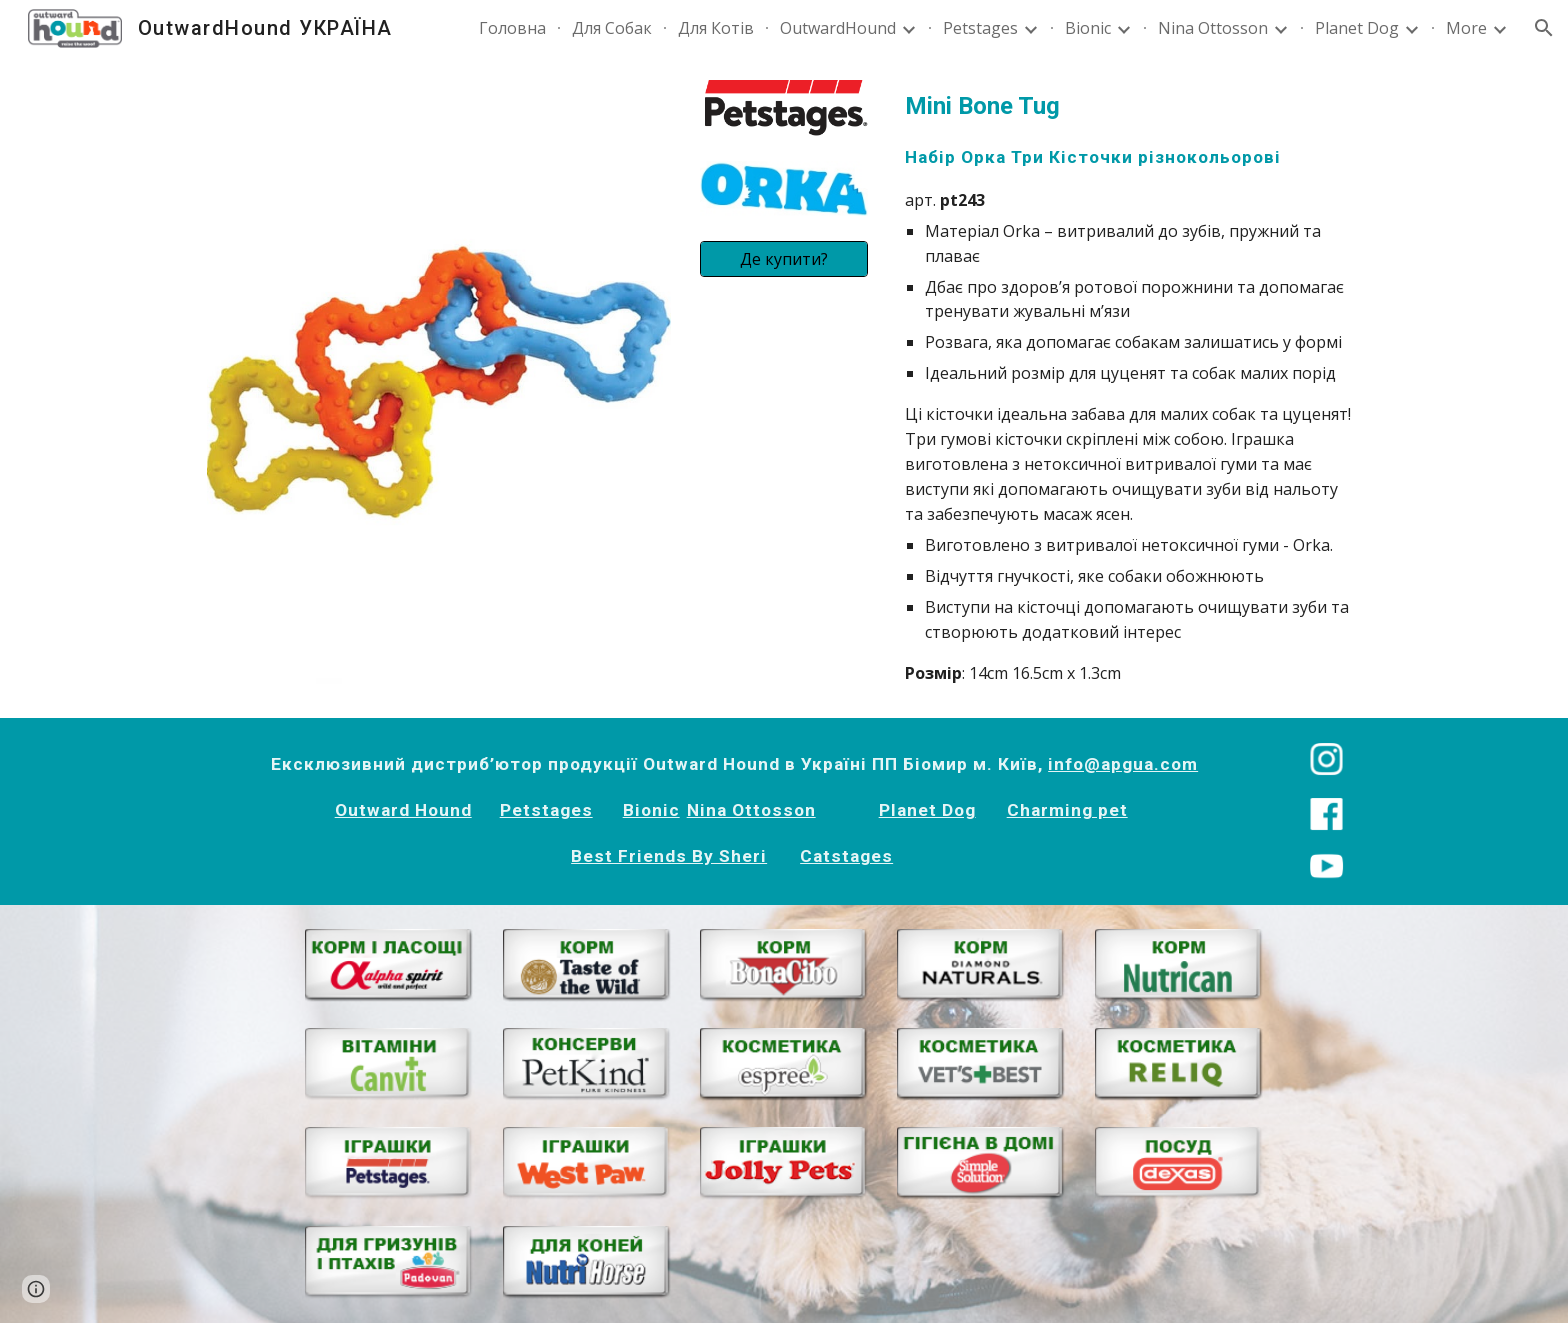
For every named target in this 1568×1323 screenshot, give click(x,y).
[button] (1544, 28)
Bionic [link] (1088, 28)
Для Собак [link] (612, 28)
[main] (1129, 387)
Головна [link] (512, 28)
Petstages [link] (980, 28)
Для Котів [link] (716, 28)
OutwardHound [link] (838, 28)
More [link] (1466, 28)
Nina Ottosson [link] (1213, 28)
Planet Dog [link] (1357, 28)
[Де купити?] (784, 259)
